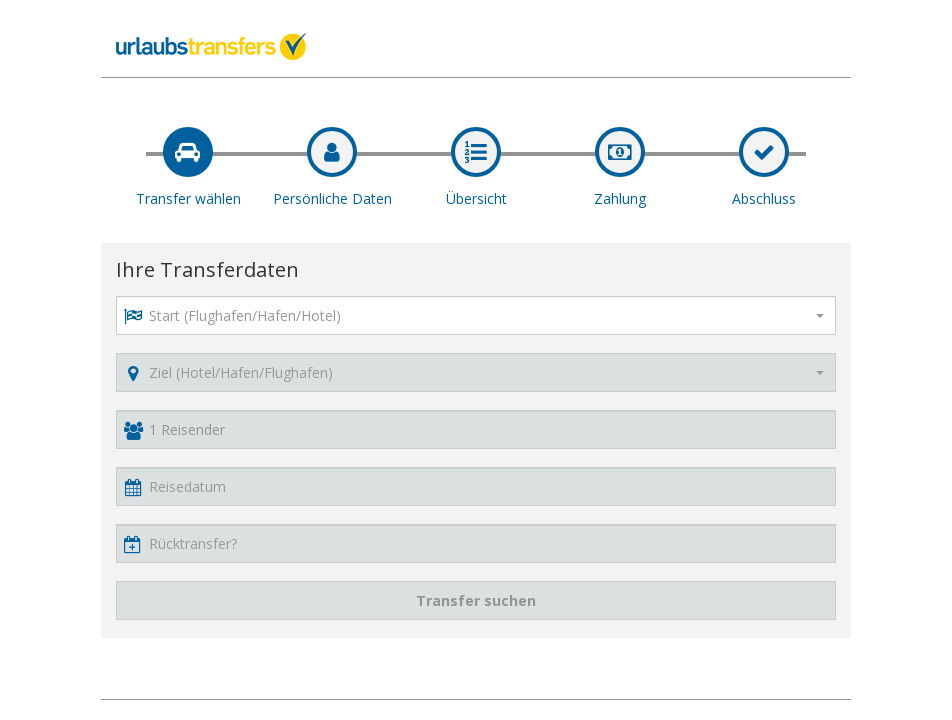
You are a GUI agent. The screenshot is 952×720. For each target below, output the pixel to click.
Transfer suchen (476, 600)
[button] (476, 486)
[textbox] (474, 315)
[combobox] (476, 315)
